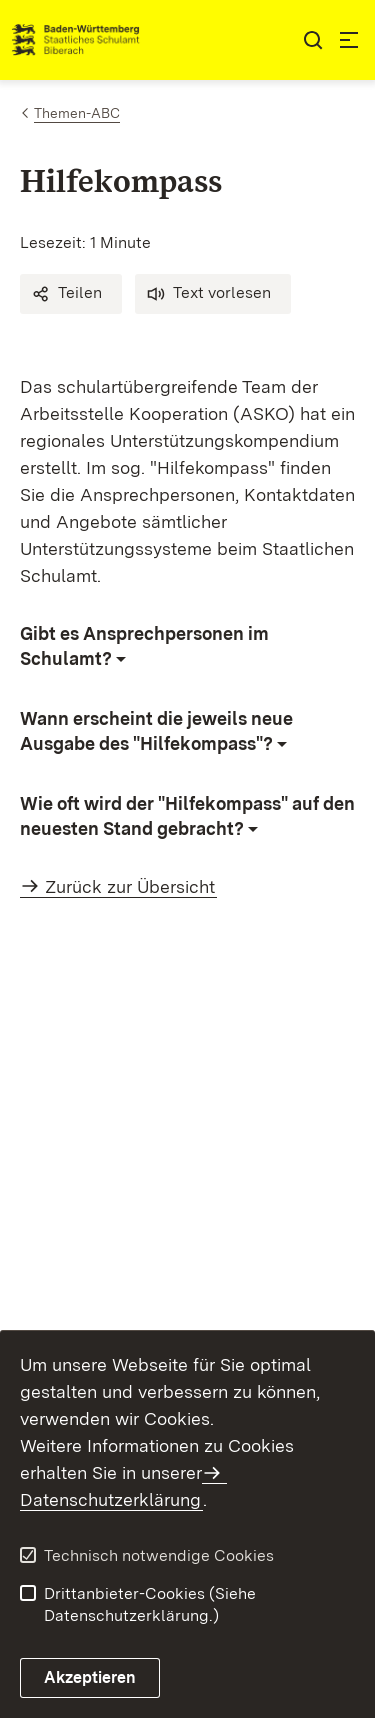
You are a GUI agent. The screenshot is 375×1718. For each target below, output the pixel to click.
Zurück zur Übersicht (130, 886)
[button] (71, 294)
